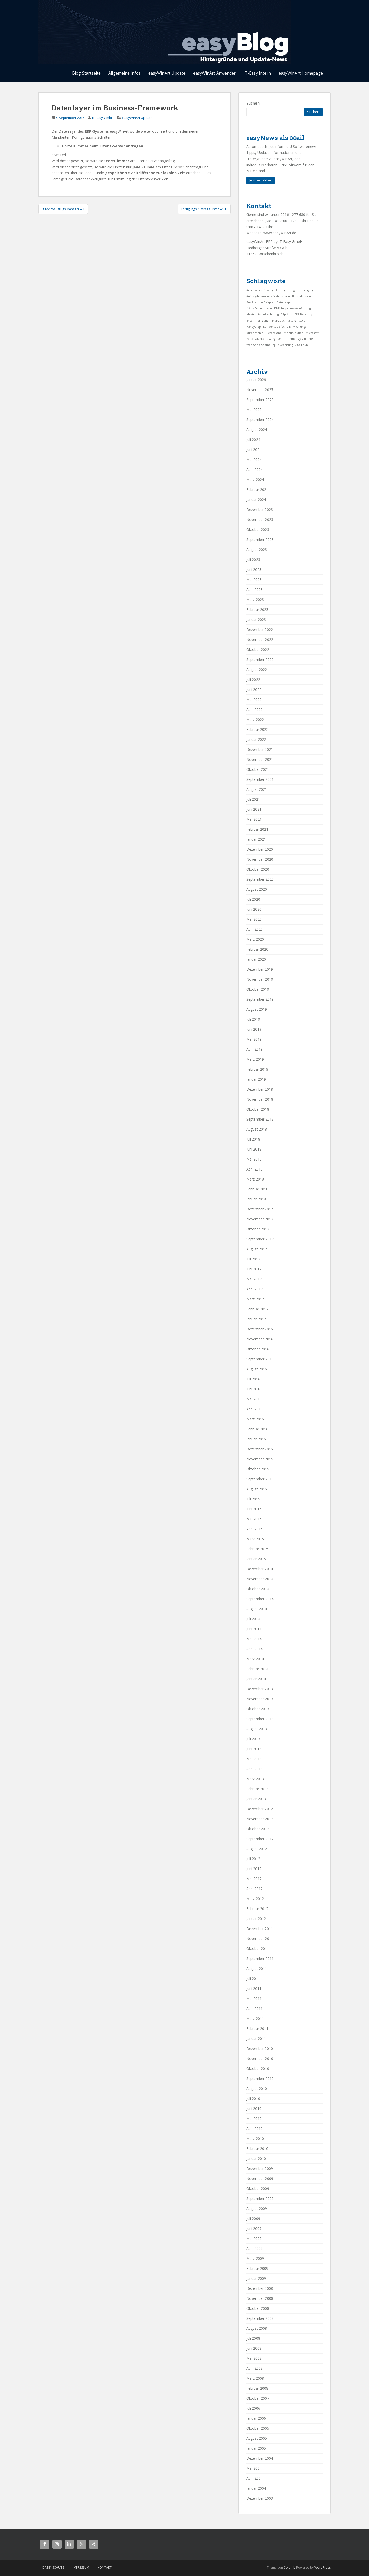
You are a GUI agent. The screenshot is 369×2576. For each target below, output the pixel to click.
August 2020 (256, 889)
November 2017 (259, 1219)
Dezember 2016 (259, 1329)
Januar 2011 (256, 2038)
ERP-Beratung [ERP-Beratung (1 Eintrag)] (303, 314)
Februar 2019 (257, 1069)
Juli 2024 (253, 439)
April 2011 (254, 2008)
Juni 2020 (253, 909)
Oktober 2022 (257, 649)
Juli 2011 (253, 1978)
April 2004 (254, 2478)
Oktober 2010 (257, 2068)
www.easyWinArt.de (279, 232)
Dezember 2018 (259, 1089)
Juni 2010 (253, 2108)
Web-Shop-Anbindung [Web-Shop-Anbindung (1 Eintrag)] (260, 345)
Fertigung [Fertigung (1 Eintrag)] (262, 320)
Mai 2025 (254, 409)
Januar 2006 (256, 2418)
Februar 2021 (257, 829)
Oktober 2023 (257, 529)
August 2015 (256, 1488)
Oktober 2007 (257, 2398)
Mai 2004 (254, 2468)
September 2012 (260, 1838)
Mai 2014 (254, 1638)
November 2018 (259, 1099)
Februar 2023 (257, 609)
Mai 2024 (254, 459)
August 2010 (256, 2088)
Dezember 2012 (259, 1808)
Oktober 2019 (257, 989)
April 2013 (254, 1768)
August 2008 (256, 2328)
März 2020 (255, 939)
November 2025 (259, 389)
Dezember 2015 (259, 1448)
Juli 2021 (253, 799)
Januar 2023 (256, 619)
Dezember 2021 (259, 749)
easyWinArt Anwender (214, 73)
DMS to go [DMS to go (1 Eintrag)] (281, 308)
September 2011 (260, 1958)
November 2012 (259, 1818)
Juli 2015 (253, 1498)
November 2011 (259, 1938)
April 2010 (254, 2128)
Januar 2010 (256, 2158)
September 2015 (260, 1478)
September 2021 (260, 779)
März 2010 (255, 2138)
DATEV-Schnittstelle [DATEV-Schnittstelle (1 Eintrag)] (259, 308)
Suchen (253, 103)
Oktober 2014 (257, 1588)
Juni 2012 (253, 1868)
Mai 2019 (254, 1039)
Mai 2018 (254, 1159)
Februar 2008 (257, 2388)
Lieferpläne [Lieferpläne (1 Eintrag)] (274, 333)
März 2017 (255, 1299)
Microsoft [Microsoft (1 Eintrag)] (312, 333)
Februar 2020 (257, 949)
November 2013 (259, 1698)
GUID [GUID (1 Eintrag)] (302, 320)
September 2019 (260, 999)
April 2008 (254, 2368)
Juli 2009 (253, 2218)
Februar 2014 (257, 1668)
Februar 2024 (257, 489)
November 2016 (259, 1339)
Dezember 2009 (259, 2168)
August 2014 (256, 1608)
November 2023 (259, 519)
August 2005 (256, 2438)
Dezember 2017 (259, 1209)
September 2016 (260, 1359)
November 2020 (259, 859)
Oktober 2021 (257, 769)
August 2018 (256, 1129)
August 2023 (256, 549)
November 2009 (259, 2178)
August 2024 (256, 429)
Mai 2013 (254, 1758)
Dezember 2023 (259, 509)
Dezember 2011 (259, 1928)
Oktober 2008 (257, 2308)
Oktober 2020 (257, 869)
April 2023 (254, 589)
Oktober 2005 (257, 2428)
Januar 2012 (256, 1918)
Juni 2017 (253, 1269)
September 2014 (260, 1598)
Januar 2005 (256, 2448)
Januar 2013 (256, 1798)
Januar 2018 (256, 1199)
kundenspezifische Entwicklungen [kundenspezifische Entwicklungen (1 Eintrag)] (286, 327)
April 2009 (254, 2248)
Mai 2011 (254, 1998)
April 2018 (254, 1169)
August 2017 (256, 1249)
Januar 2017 (256, 1319)
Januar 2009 (256, 2278)
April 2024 (254, 469)
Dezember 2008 (259, 2288)
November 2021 (259, 759)
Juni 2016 (253, 1389)
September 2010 (260, 2078)
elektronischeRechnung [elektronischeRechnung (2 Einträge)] (262, 314)
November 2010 (259, 2058)
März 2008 (255, 2378)
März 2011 (255, 2018)
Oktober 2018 (257, 1109)
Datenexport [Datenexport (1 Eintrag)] (285, 302)
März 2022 (255, 719)
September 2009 (260, 2198)
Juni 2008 (253, 2348)
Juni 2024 (253, 449)
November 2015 (259, 1458)
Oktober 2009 (257, 2188)
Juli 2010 (253, 2098)
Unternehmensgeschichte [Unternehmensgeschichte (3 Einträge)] (295, 339)
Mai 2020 (254, 919)
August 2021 (256, 789)
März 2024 (255, 479)
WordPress (322, 2567)
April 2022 (254, 709)
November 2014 (259, 1578)
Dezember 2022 (259, 629)
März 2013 (255, 1778)
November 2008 (259, 2298)
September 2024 (260, 419)
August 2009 (256, 2208)
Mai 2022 (254, 699)
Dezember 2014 (259, 1568)
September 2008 (260, 2318)
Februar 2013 (257, 1788)
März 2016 (255, 1419)
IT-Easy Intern (257, 73)
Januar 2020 (256, 959)
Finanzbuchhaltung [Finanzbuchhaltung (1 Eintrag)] (283, 320)
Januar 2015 (256, 1558)
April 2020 (254, 929)
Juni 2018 (253, 1149)
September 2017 (260, 1239)
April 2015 (254, 1528)
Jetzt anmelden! (260, 180)
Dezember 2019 (259, 969)
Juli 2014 (253, 1618)
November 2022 (259, 639)
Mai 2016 (254, 1399)
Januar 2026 (256, 379)
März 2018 (255, 1179)
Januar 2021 (256, 839)
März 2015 (255, 1538)
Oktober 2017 (257, 1229)
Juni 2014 (253, 1628)
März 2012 (255, 1898)
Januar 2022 (256, 739)
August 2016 (256, 1369)
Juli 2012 (253, 1858)
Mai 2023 (254, 579)
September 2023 (260, 539)
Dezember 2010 (259, 2048)
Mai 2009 (254, 2238)
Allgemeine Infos (124, 73)
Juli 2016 (253, 1379)
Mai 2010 (254, 2118)
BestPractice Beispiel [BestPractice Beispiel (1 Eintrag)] (260, 302)
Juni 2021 (253, 809)
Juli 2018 (253, 1139)
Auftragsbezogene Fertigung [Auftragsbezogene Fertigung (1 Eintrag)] (294, 290)
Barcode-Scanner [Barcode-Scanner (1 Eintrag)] (304, 296)
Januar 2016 (256, 1438)
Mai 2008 (254, 2358)
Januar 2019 (256, 1079)
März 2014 (255, 1658)
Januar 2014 (256, 1678)
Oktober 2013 (257, 1708)
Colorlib (289, 2567)
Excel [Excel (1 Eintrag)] (249, 320)
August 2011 (256, 1968)
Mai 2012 (254, 1878)
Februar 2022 (257, 729)
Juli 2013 (253, 1738)
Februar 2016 (257, 1428)
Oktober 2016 (257, 1349)
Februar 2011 (257, 2028)
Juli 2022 (253, 679)
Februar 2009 (257, 2268)
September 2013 (260, 1718)
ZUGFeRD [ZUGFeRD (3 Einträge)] (301, 345)
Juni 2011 (253, 1988)
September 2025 (260, 399)
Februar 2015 (257, 1548)
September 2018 (260, 1119)
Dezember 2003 (259, 2498)
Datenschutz (53, 2567)
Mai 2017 (254, 1279)
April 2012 (254, 1888)
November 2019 (259, 979)
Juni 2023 (253, 569)
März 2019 (255, 1059)
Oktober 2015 (257, 1468)
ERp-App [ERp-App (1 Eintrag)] (286, 314)
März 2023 (255, 599)
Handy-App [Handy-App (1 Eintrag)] (253, 327)
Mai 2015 (254, 1518)
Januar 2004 (256, 2488)
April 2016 (254, 1409)
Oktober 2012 (257, 1828)
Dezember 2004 (259, 2458)
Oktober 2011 (257, 1948)
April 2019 (254, 1049)
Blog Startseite (86, 73)
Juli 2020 (253, 899)
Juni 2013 (253, 1748)
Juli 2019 (253, 1019)
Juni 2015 (253, 1508)
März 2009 (255, 2258)
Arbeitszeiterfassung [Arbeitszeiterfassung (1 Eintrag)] (259, 290)
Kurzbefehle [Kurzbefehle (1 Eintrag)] (254, 333)
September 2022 (260, 659)
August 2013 (256, 1728)
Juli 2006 (253, 2408)
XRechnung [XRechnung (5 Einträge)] (285, 345)
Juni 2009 (253, 2228)
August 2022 (256, 669)
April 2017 (254, 1289)
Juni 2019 (253, 1029)
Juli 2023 (253, 559)
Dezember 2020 (259, 849)
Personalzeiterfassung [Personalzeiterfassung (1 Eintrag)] (260, 339)
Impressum (81, 2567)
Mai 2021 (254, 819)
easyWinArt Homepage (301, 73)
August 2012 (256, 1848)
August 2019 (256, 1009)
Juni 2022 (253, 689)
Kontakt (105, 2567)
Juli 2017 (253, 1259)
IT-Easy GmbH (103, 117)
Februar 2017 (257, 1309)
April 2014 (254, 1648)
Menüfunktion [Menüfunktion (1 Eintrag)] (293, 333)
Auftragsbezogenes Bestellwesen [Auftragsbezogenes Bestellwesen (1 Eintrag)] (268, 296)
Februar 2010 (257, 2148)
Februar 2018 (257, 1189)
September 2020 (260, 879)
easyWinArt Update (167, 73)
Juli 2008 (253, 2338)
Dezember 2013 (259, 1688)
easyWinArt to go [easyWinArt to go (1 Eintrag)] (301, 308)
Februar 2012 (257, 1908)
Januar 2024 (256, 499)
